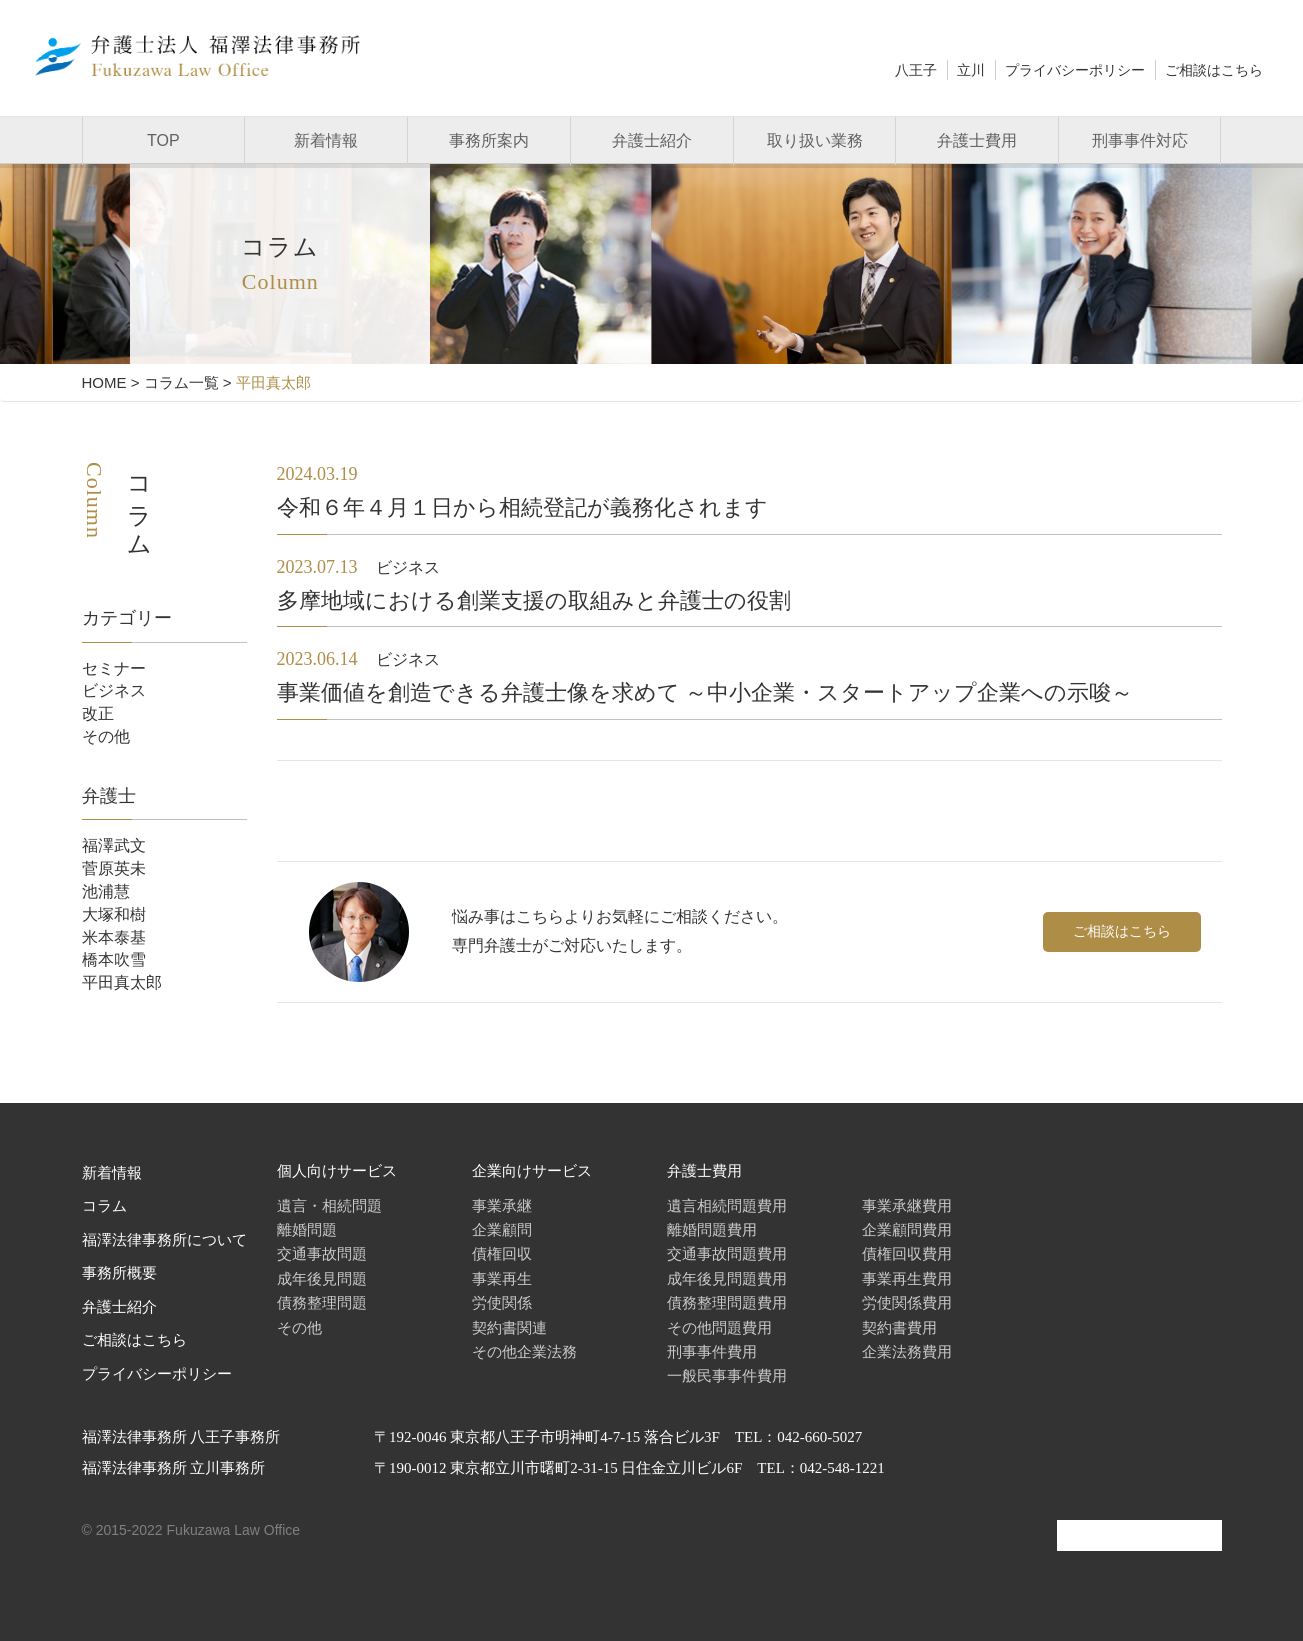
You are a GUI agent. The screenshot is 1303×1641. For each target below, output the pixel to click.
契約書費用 (899, 1327)
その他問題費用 (719, 1327)
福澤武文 (114, 845)
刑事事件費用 (712, 1351)
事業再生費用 (907, 1278)
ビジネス (114, 690)
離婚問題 (307, 1229)
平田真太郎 (122, 982)
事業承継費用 (907, 1205)
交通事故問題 (322, 1253)
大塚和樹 (114, 914)
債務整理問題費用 (727, 1302)
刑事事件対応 (1140, 140)
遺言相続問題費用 (727, 1205)
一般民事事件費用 (727, 1375)
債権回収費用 (907, 1253)
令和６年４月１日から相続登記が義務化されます (522, 507)
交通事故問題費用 (727, 1253)
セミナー (114, 668)
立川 (971, 70)
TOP (163, 140)
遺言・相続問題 (329, 1205)
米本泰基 (114, 937)
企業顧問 (502, 1229)
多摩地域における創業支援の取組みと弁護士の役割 (534, 600)
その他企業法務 (524, 1351)
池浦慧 (106, 891)
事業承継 (502, 1205)
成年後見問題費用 (727, 1278)
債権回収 (502, 1253)
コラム (104, 1206)
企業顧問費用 (907, 1229)
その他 (106, 736)
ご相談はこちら (1214, 70)
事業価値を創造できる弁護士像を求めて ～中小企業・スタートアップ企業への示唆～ (705, 692)
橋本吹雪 (114, 959)
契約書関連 (509, 1327)
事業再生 (502, 1278)
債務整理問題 (322, 1302)
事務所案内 (489, 140)
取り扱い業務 (815, 140)
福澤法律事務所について (164, 1240)
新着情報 (326, 140)
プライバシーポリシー (1075, 70)
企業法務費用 (907, 1351)
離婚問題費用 (712, 1229)
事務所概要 (119, 1273)
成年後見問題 (322, 1278)
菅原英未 (114, 868)
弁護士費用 (977, 140)
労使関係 (502, 1302)
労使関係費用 (907, 1302)
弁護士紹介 (652, 140)
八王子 (916, 70)
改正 (98, 713)
